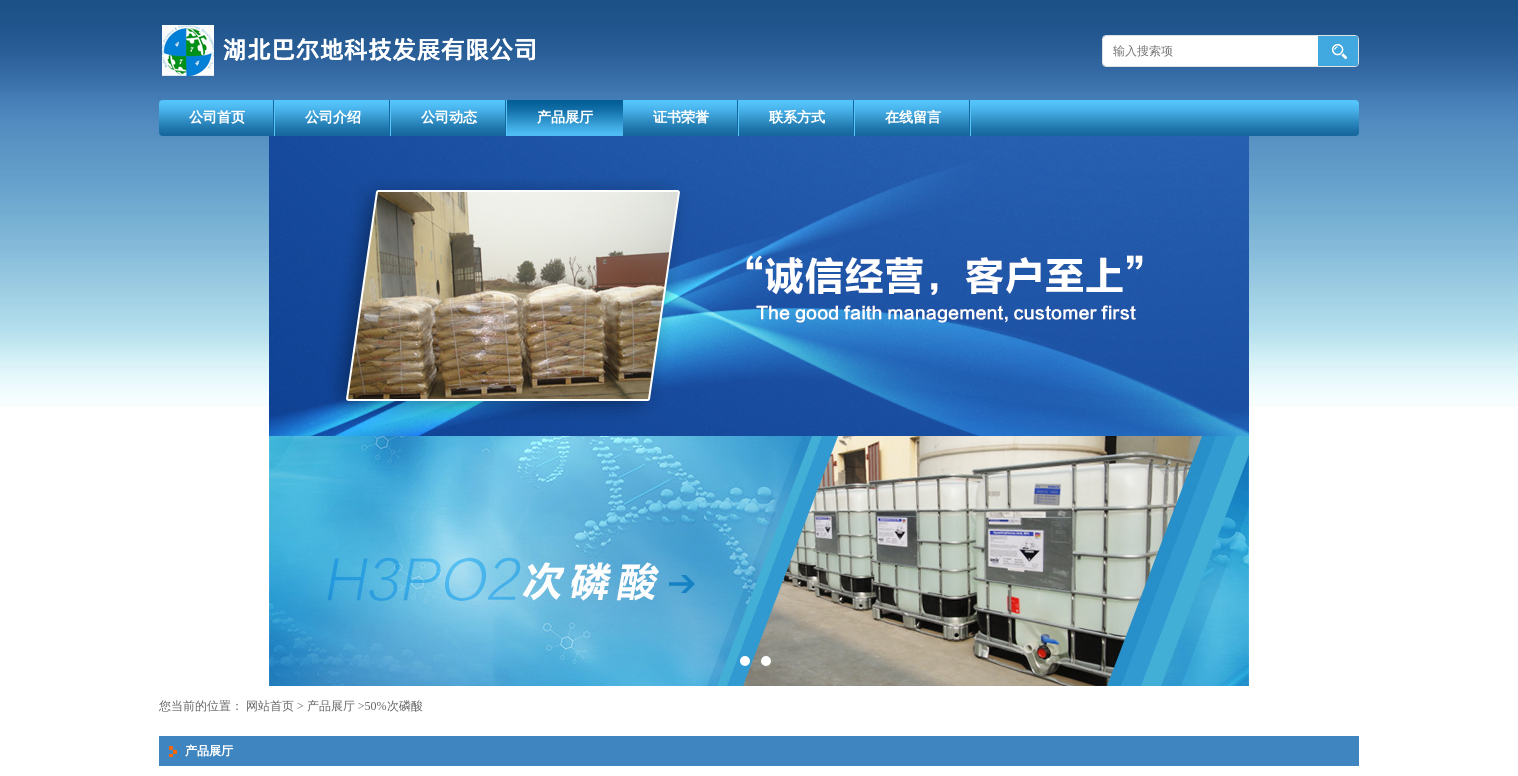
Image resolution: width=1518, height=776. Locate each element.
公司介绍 (333, 117)
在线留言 (913, 117)
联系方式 (797, 117)
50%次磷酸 (394, 706)
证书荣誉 (681, 117)
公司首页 (217, 117)
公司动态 (449, 117)
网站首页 (270, 706)
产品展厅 (565, 117)
